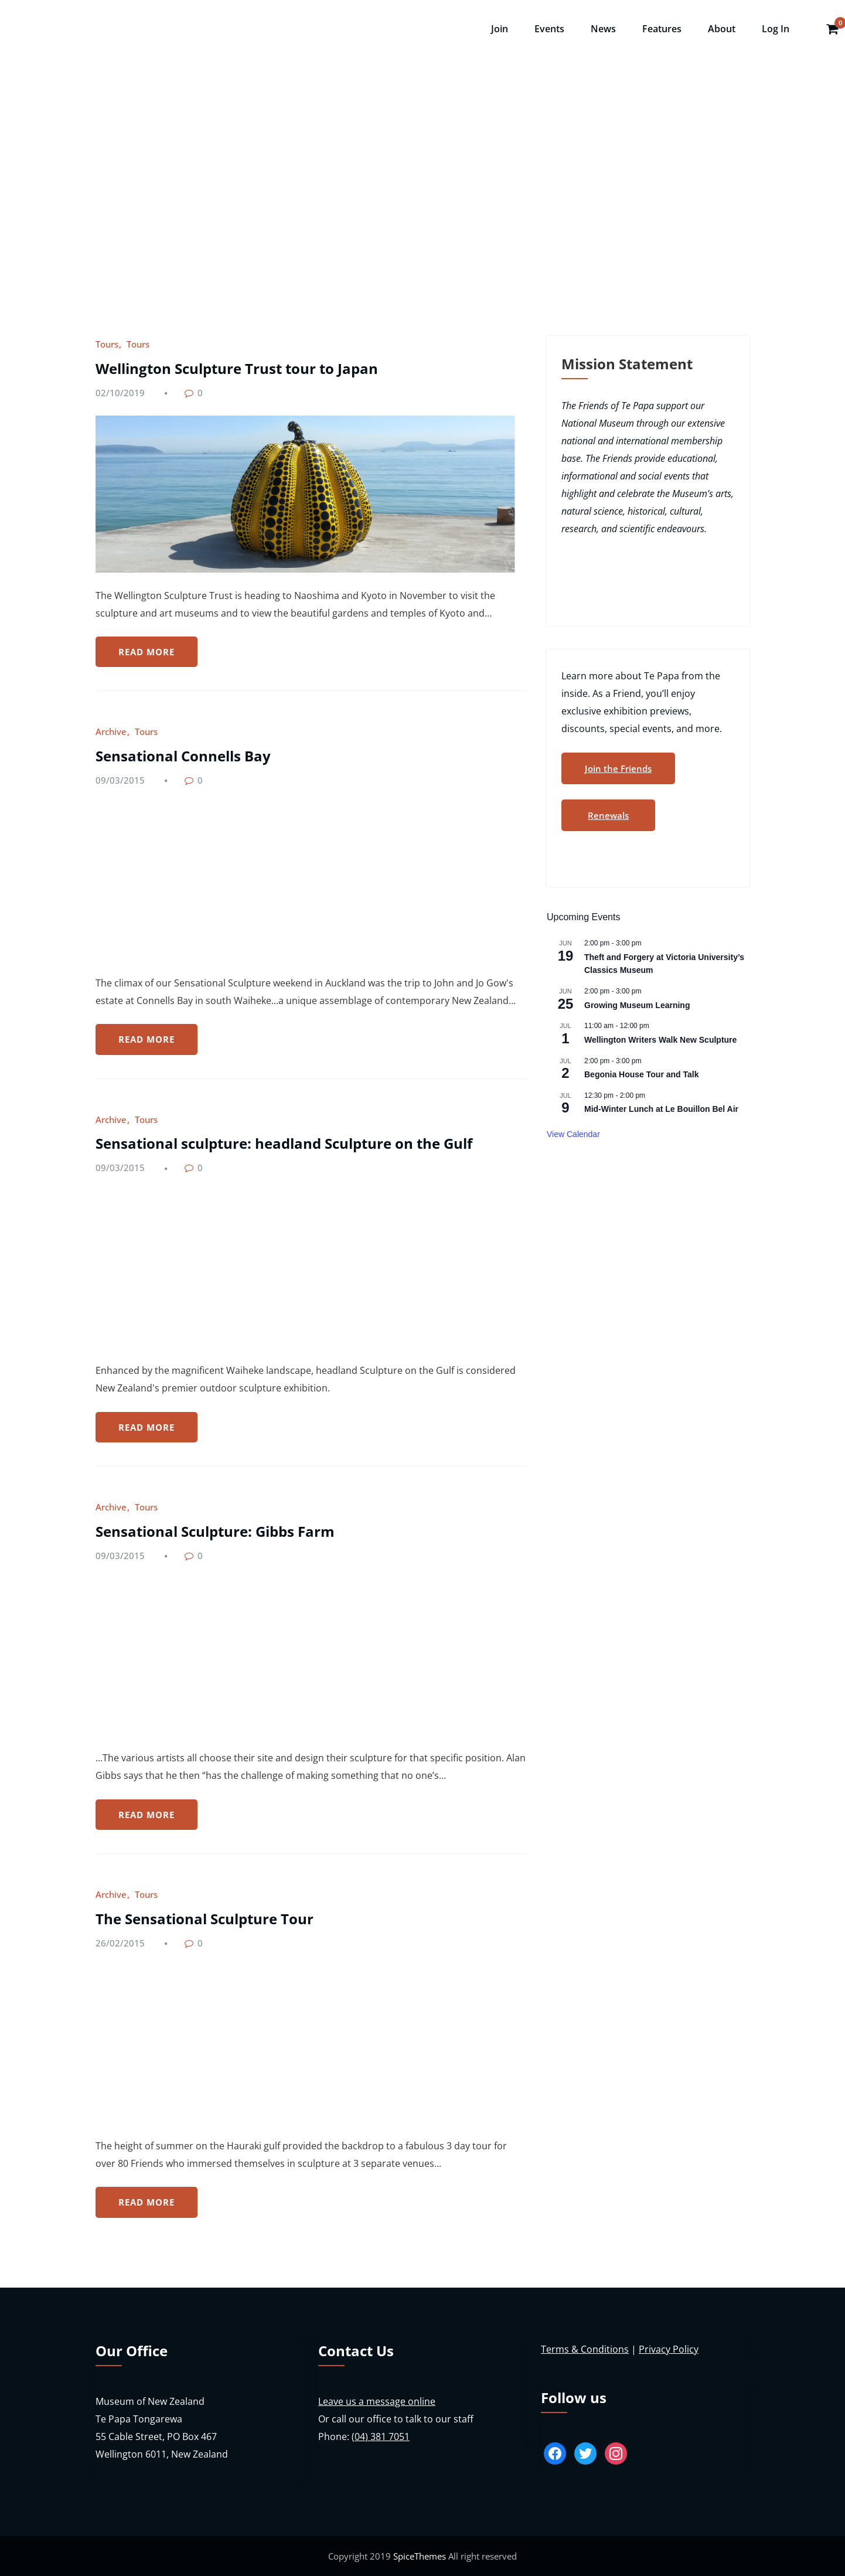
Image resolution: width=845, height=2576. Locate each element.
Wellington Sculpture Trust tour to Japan (237, 368)
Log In (775, 28)
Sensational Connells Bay (183, 755)
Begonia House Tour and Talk (641, 1074)
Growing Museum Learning (637, 1005)
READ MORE (146, 652)
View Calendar (573, 1134)
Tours (107, 344)
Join (499, 28)
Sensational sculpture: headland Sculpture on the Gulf (284, 1143)
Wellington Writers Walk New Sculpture (660, 1039)
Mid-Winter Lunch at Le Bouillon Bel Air (661, 1109)
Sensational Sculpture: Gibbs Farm (215, 1531)
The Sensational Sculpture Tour (205, 1918)
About (721, 28)
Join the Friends (618, 768)
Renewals (608, 815)
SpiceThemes (419, 2556)
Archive (111, 731)
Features (662, 28)
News (603, 28)
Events (549, 28)
